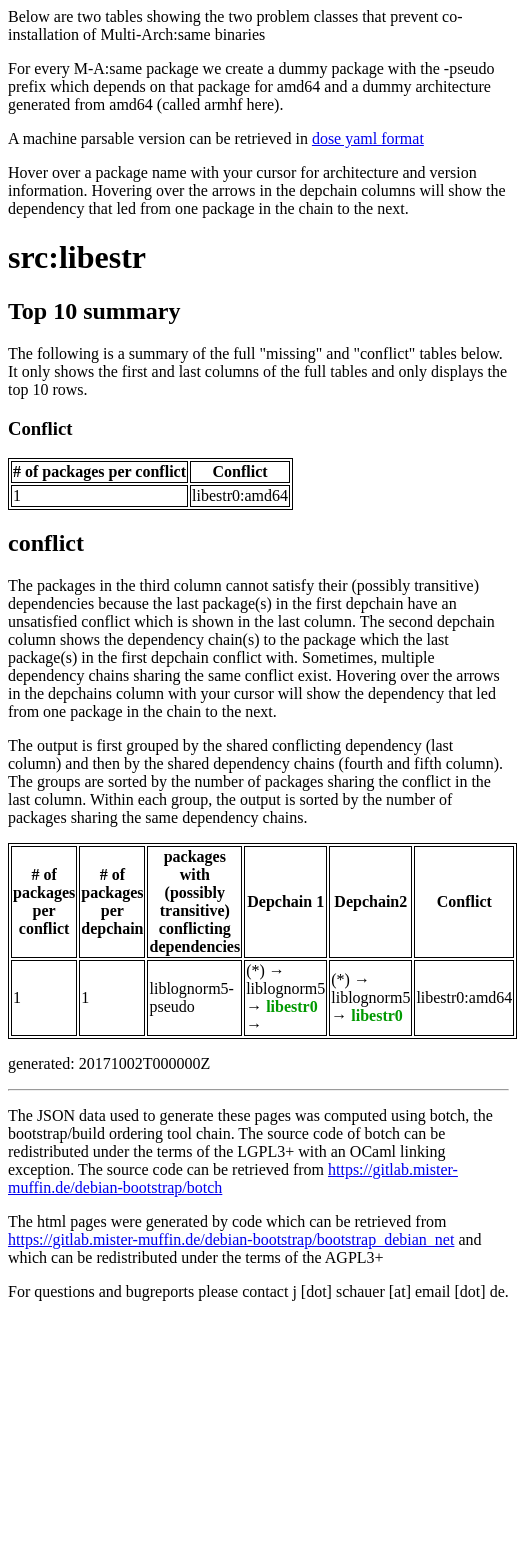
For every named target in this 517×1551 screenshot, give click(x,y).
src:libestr (77, 257)
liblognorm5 (285, 988)
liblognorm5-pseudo (191, 997)
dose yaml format (368, 138)
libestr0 (292, 1006)
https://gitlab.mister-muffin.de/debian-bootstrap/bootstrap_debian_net (231, 1239)
